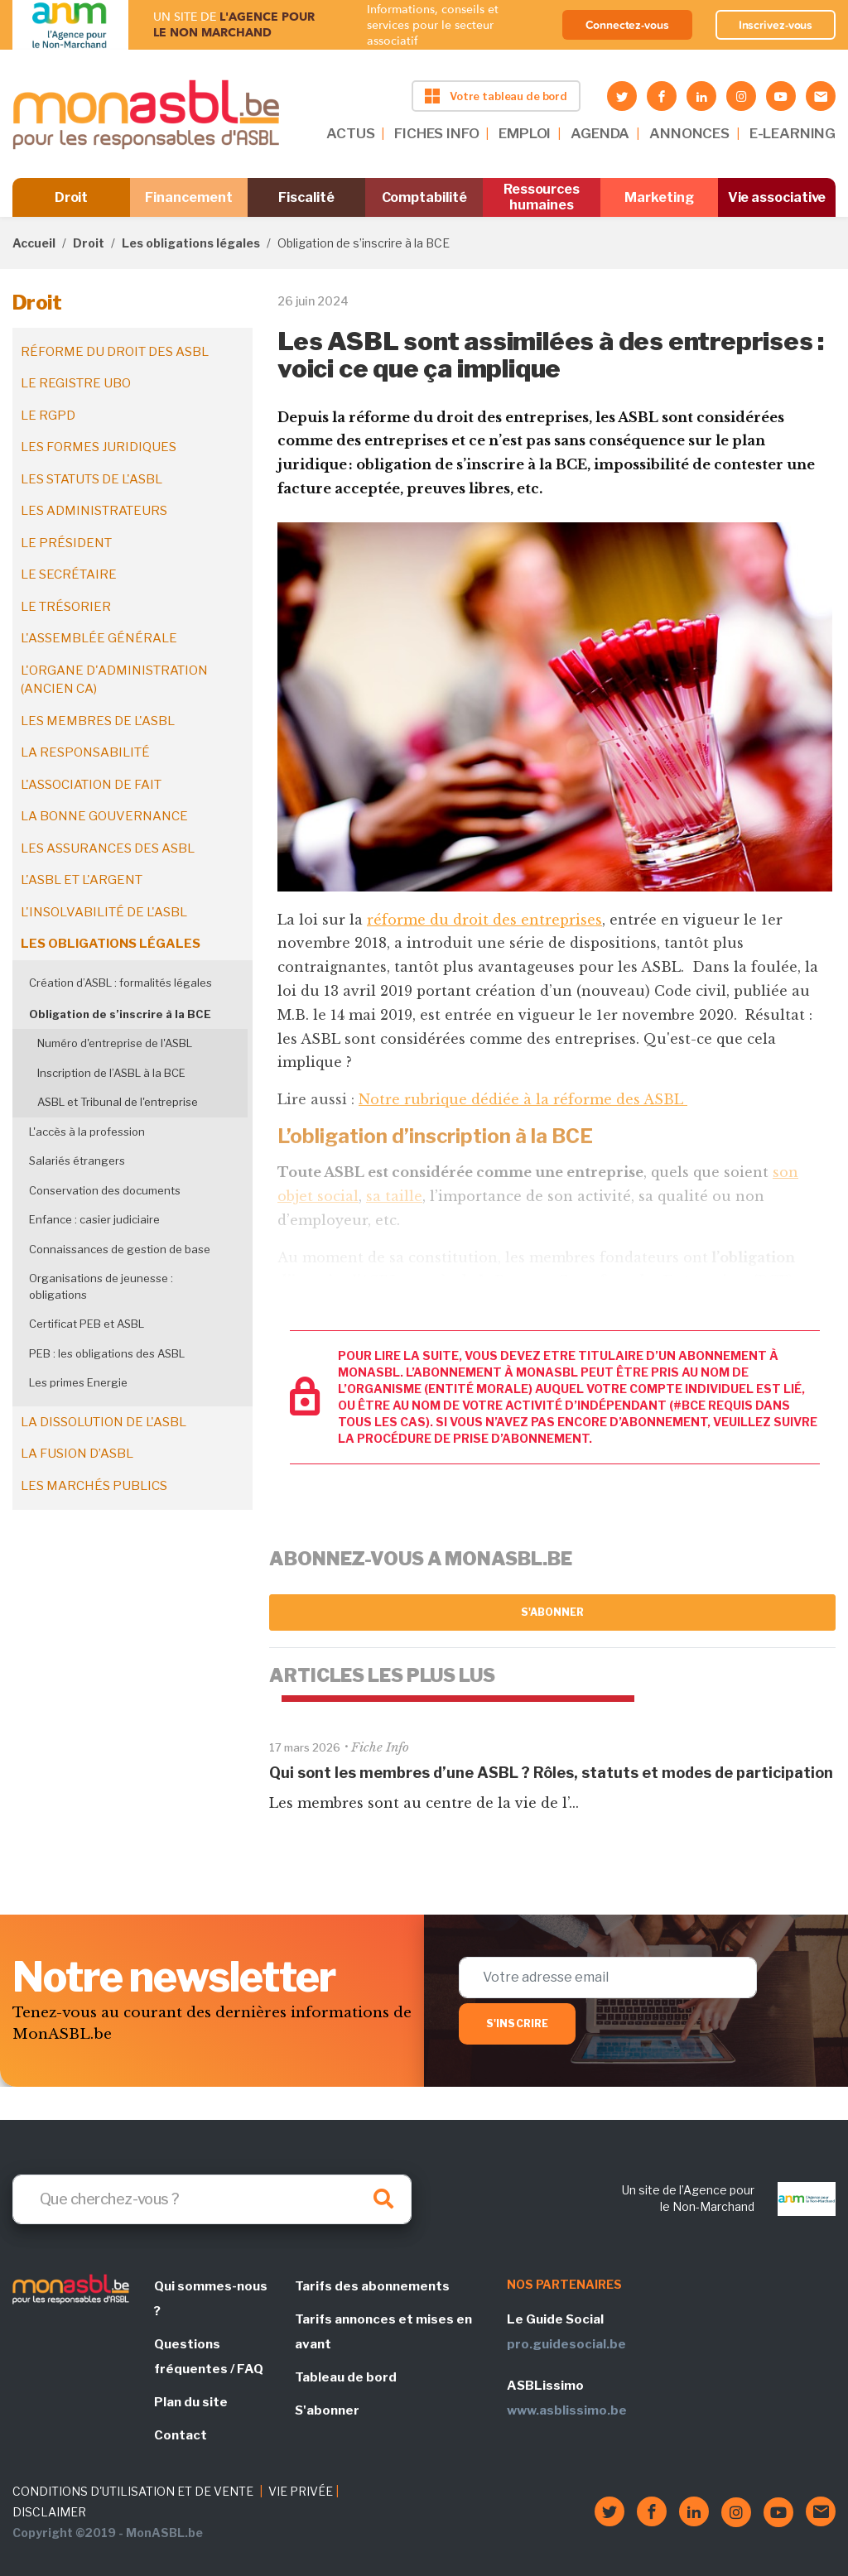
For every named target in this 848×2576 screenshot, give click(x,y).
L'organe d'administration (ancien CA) (114, 680)
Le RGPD (48, 415)
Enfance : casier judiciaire (94, 1219)
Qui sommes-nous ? (210, 2299)
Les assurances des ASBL (108, 848)
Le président (66, 543)
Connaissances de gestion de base (119, 1249)
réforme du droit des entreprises (484, 919)
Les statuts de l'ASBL (91, 479)
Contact (180, 2435)
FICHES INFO (436, 133)
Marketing (658, 197)
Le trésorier (66, 606)
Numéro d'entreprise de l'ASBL (114, 1043)
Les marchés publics (94, 1485)
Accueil (33, 243)
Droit (72, 197)
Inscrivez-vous (776, 25)
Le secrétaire (69, 574)
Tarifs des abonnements (372, 2286)
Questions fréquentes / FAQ (208, 2357)
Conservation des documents (105, 1190)
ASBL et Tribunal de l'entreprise (117, 1101)
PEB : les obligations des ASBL (107, 1353)
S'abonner (553, 1612)
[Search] (212, 2199)
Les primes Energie (78, 1382)
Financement (188, 197)
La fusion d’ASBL (77, 1453)
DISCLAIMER (49, 2512)
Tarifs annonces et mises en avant (383, 2332)
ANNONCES (689, 133)
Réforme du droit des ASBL (115, 351)
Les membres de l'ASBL (98, 721)
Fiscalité (306, 197)
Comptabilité (424, 197)
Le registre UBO (76, 383)
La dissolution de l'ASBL (103, 1422)
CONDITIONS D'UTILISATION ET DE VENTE (132, 2491)
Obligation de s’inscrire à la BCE (120, 1014)
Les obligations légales (191, 243)
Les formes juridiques (98, 447)
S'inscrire (517, 2023)
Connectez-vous (627, 25)
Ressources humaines (542, 197)
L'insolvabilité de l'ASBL (104, 912)
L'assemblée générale (99, 638)
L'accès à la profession (87, 1131)
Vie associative (777, 197)
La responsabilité (85, 752)
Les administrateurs (94, 510)
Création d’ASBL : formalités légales (120, 982)
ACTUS (350, 133)
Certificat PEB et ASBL (86, 1323)
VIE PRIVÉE (300, 2491)
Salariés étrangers (77, 1160)
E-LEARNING (792, 133)
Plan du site (191, 2402)
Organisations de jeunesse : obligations (101, 1286)
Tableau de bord (346, 2377)
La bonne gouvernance (104, 816)
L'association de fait (91, 784)
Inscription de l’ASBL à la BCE (111, 1072)
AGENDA (600, 133)
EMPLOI (525, 133)
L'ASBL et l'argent (81, 879)
